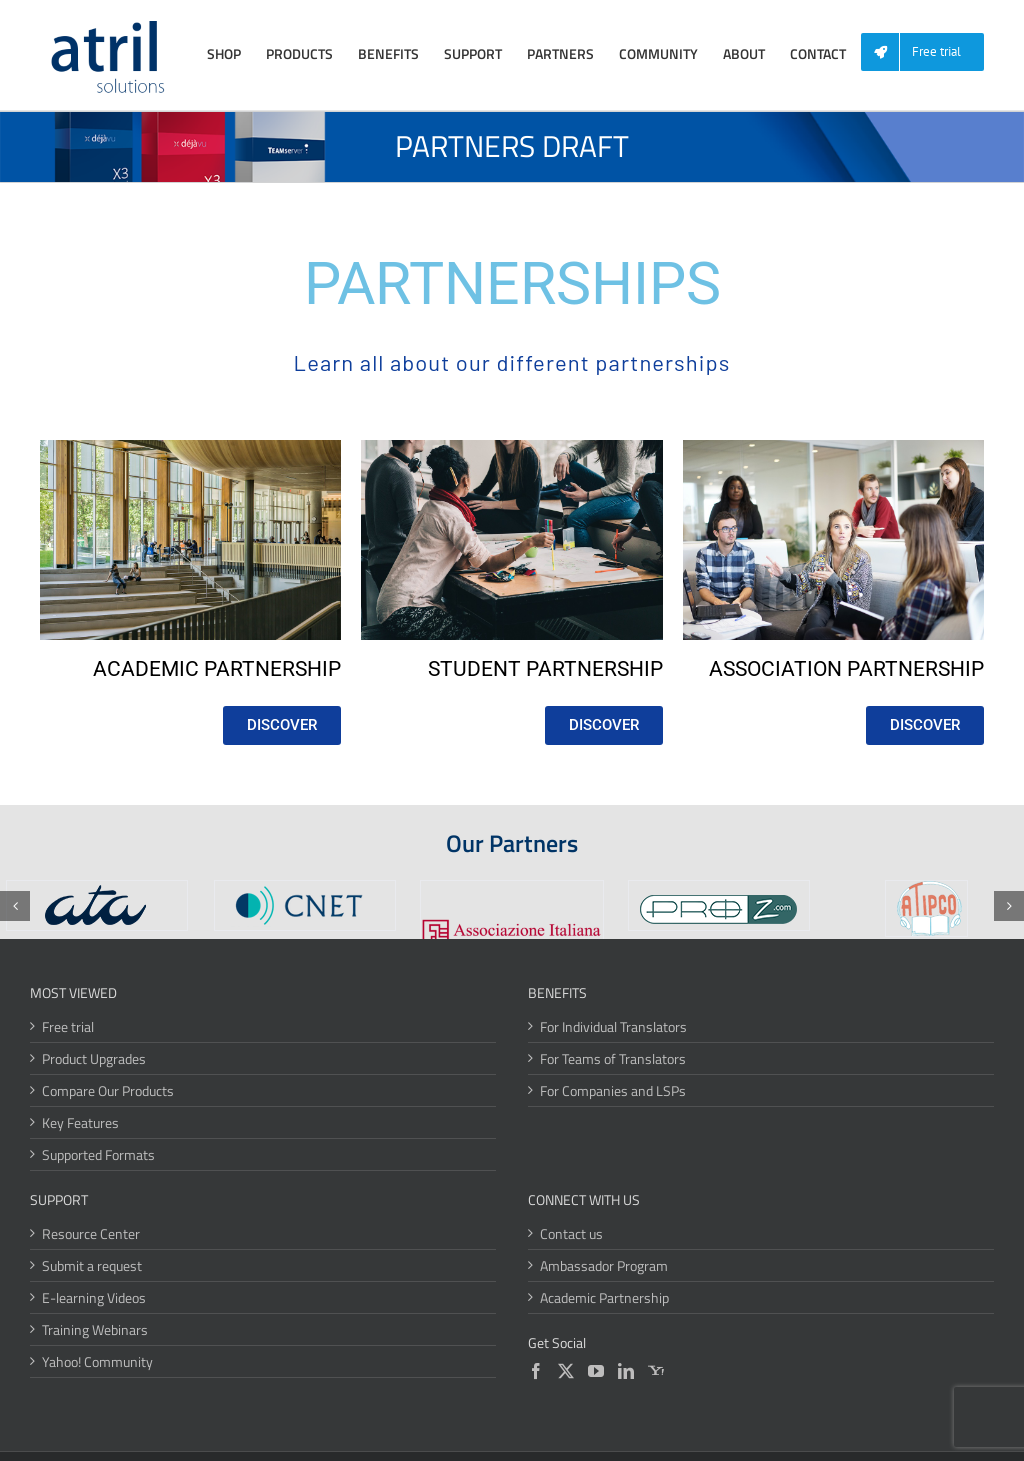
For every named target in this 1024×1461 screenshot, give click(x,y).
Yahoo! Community (97, 1361)
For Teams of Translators (613, 1058)
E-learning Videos (94, 1297)
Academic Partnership (604, 1297)
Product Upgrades (94, 1058)
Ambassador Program (604, 1265)
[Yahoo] (656, 1371)
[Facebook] (536, 1371)
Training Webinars (95, 1329)
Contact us (571, 1233)
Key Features (80, 1122)
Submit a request (92, 1265)
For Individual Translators (613, 1026)
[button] (15, 906)
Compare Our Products (108, 1090)
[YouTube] (596, 1371)
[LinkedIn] (626, 1371)
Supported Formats (98, 1154)
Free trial (68, 1026)
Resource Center (91, 1233)
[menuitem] (930, 52)
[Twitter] (566, 1371)
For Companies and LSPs (613, 1090)
